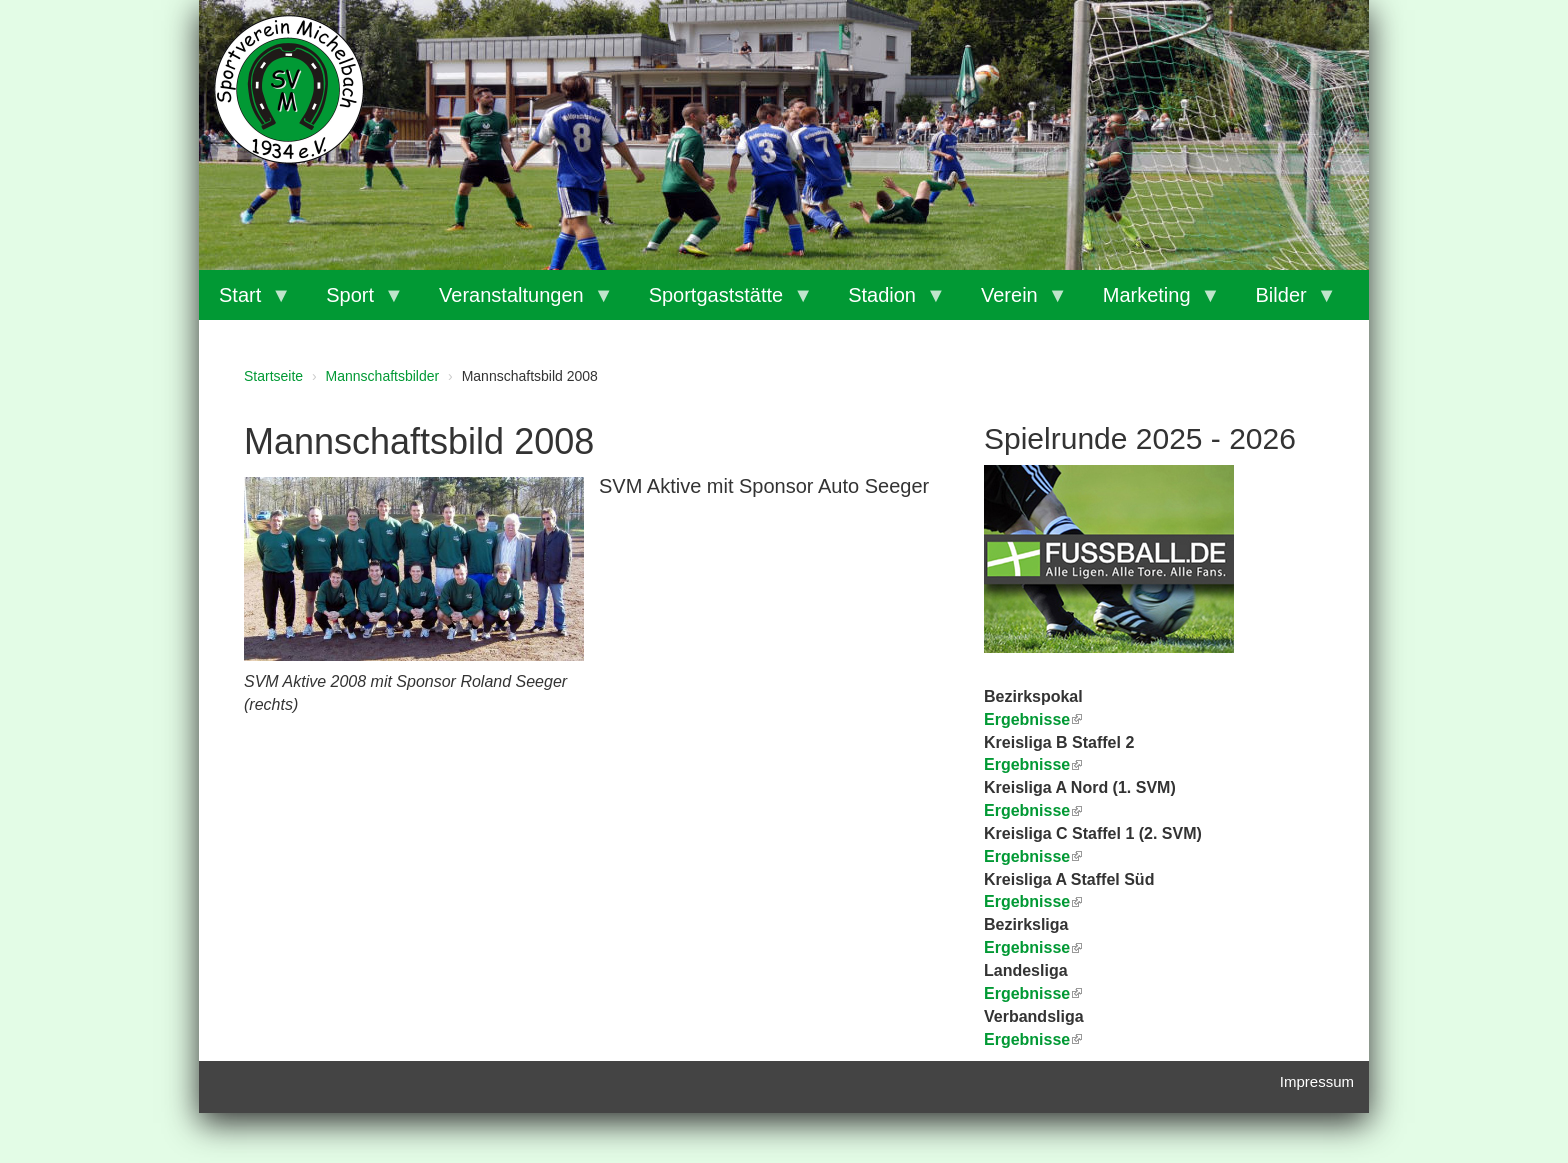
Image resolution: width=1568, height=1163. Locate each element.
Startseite (273, 376)
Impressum (1317, 1081)
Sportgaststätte (721, 302)
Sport (355, 302)
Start (245, 302)
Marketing (1152, 302)
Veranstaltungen (516, 302)
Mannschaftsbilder (383, 376)
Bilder (1286, 302)
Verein (1014, 302)
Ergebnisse (1033, 810)
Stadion (887, 302)
